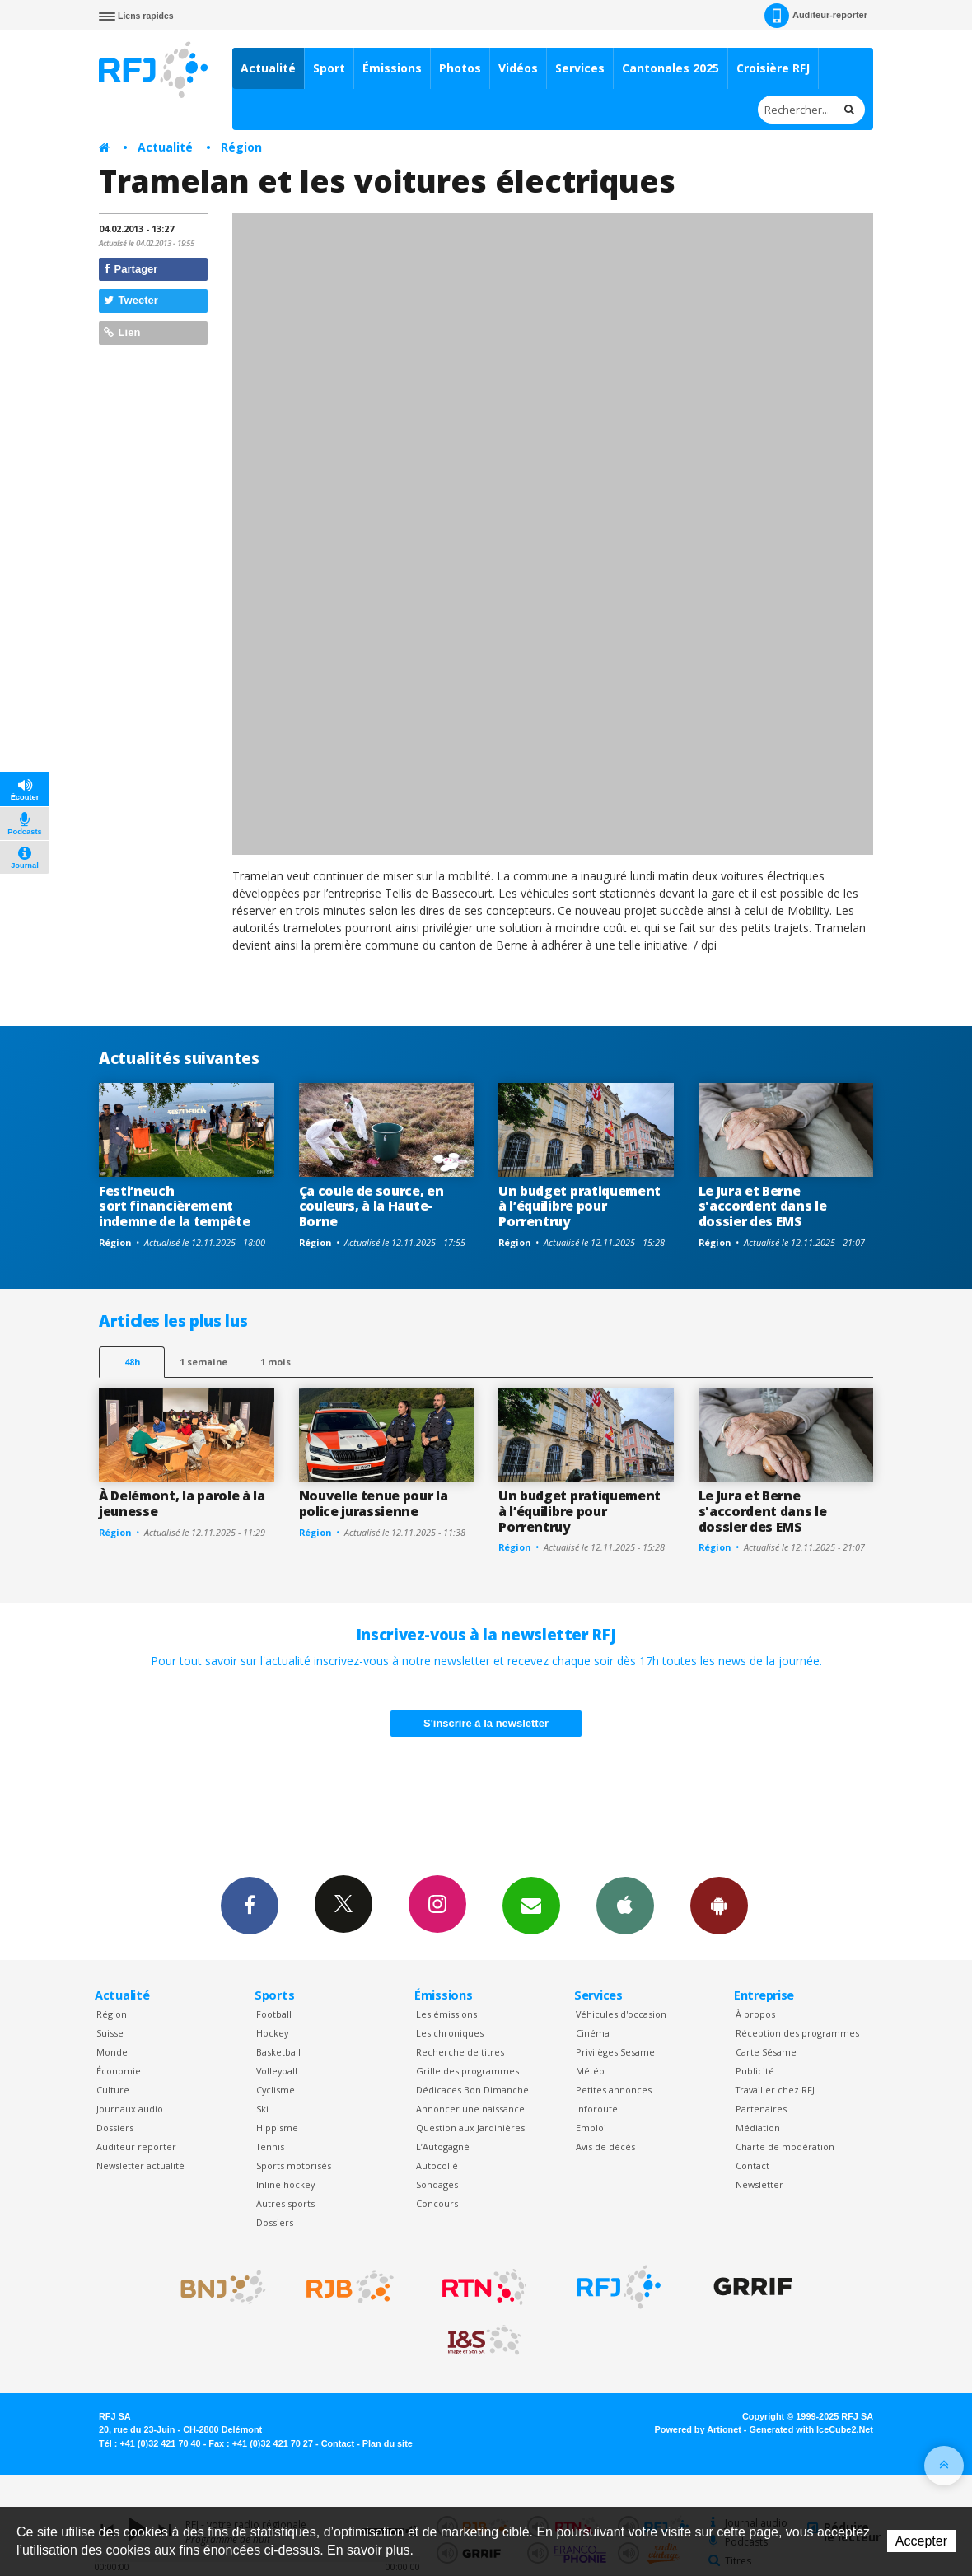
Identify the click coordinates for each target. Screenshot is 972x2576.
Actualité (268, 68)
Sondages (437, 2184)
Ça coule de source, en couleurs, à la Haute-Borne (371, 1206)
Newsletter (759, 2184)
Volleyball (276, 2070)
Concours (437, 2203)
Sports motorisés (293, 2165)
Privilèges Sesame (615, 2051)
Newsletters (531, 1905)
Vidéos (518, 68)
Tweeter (131, 300)
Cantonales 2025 (670, 68)
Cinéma (593, 2033)
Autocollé (437, 2165)
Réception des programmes (797, 2033)
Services (580, 68)
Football (274, 2014)
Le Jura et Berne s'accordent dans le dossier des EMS (763, 1206)
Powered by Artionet (698, 2429)
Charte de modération (785, 2146)
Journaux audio (129, 2108)
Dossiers (114, 2127)
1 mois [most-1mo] (275, 1362)
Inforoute (597, 2108)
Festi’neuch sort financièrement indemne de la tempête (174, 1206)
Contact (752, 2165)
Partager (130, 269)
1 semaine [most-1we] (203, 1362)
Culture (112, 2089)
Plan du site (387, 2443)
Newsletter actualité (140, 2165)
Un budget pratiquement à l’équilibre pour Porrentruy (579, 1206)
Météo (590, 2070)
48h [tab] (132, 1362)
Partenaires (761, 2108)
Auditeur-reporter (815, 15)
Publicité (755, 2070)
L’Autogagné (443, 2146)
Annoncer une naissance (470, 2108)
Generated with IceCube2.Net (811, 2429)
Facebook (249, 1905)
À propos (755, 2014)
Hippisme (277, 2127)
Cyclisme (275, 2089)
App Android (719, 1905)
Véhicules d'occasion (621, 2014)
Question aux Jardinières (470, 2127)
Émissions (392, 68)
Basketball (278, 2051)
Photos (460, 68)
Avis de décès (605, 2146)
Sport (329, 68)
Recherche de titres (460, 2051)
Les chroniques (450, 2033)
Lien (122, 332)
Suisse (110, 2033)
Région (241, 147)
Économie (118, 2070)
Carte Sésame (766, 2051)
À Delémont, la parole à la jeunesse (182, 1503)
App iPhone (625, 1905)
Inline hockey (285, 2184)
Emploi (591, 2127)
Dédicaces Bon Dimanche (472, 2089)
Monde (112, 2051)
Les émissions (446, 2014)
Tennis (270, 2146)
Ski (262, 2108)
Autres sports (285, 2203)
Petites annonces (614, 2089)
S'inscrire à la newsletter (486, 1723)
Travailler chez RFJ (775, 2089)
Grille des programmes (467, 2070)
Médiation (758, 2127)
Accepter (921, 2541)
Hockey (272, 2033)
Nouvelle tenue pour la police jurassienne (373, 1503)
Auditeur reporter (136, 2146)
